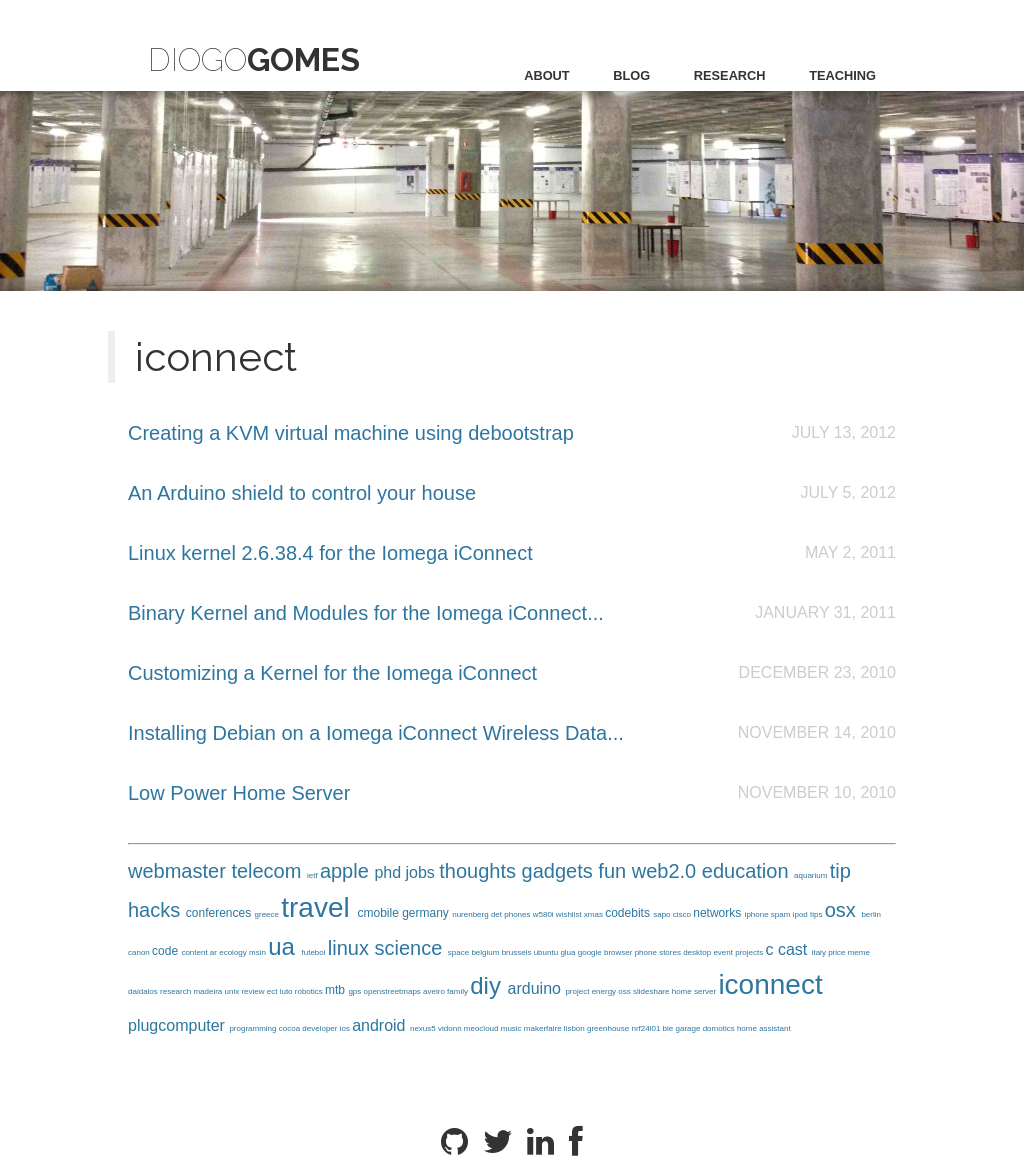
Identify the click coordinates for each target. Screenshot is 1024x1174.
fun (614, 871)
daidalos (144, 991)
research (730, 75)
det (497, 914)
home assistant (764, 1028)
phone (647, 952)
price (838, 952)
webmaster (179, 871)
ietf (313, 875)
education (748, 871)
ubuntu (547, 952)
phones (518, 914)
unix (233, 991)
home (683, 991)
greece (268, 914)
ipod (801, 914)
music (512, 1028)
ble (669, 1028)
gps (355, 991)
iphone (758, 914)
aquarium (812, 875)
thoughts (480, 871)
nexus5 (424, 1028)
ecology (234, 952)
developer (320, 1028)
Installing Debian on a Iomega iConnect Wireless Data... (376, 733)
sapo (663, 914)
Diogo (254, 59)
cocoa (291, 1028)
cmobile (379, 913)
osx (843, 910)
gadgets (560, 871)
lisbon (575, 1028)
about (547, 75)
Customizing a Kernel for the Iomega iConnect (332, 673)
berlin (871, 914)
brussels (518, 952)
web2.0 (667, 871)
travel (319, 907)
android (381, 1025)
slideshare (652, 991)
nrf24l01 (646, 1028)
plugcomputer (178, 1025)
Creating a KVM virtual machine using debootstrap (351, 433)
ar (214, 952)
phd (389, 872)
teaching (842, 75)
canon (140, 952)
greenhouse (609, 1028)
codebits (629, 913)
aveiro (435, 991)
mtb (336, 990)
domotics (720, 1028)
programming (253, 1028)
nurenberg (471, 914)
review (253, 991)
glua (568, 952)
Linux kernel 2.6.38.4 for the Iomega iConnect (330, 553)
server (706, 991)
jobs (423, 872)
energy (605, 991)
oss (625, 991)
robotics (310, 991)
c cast (788, 949)
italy (820, 952)
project (578, 991)
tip (840, 871)
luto (287, 991)
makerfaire (544, 1028)
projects (750, 952)
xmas (594, 914)
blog (631, 75)
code (166, 951)
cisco (683, 914)
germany (427, 913)
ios (346, 1028)
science (410, 948)
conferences (220, 913)
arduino (537, 988)
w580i (544, 914)
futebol (315, 952)
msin (258, 952)
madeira (208, 991)
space (460, 952)
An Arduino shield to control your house (302, 493)
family (458, 991)
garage (689, 1028)
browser (619, 952)
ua (284, 946)
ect (273, 991)
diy (488, 985)
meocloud (482, 1028)
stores (671, 952)
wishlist (570, 914)
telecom (269, 871)
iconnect (770, 984)
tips (817, 914)
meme (859, 952)
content (195, 952)
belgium (486, 952)
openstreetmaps (394, 991)
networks (718, 913)
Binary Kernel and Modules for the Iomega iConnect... (366, 613)
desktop (698, 952)
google (591, 952)
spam (782, 914)
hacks (157, 910)
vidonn (451, 1028)
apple (347, 871)
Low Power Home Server (239, 793)
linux (351, 948)
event (724, 952)
